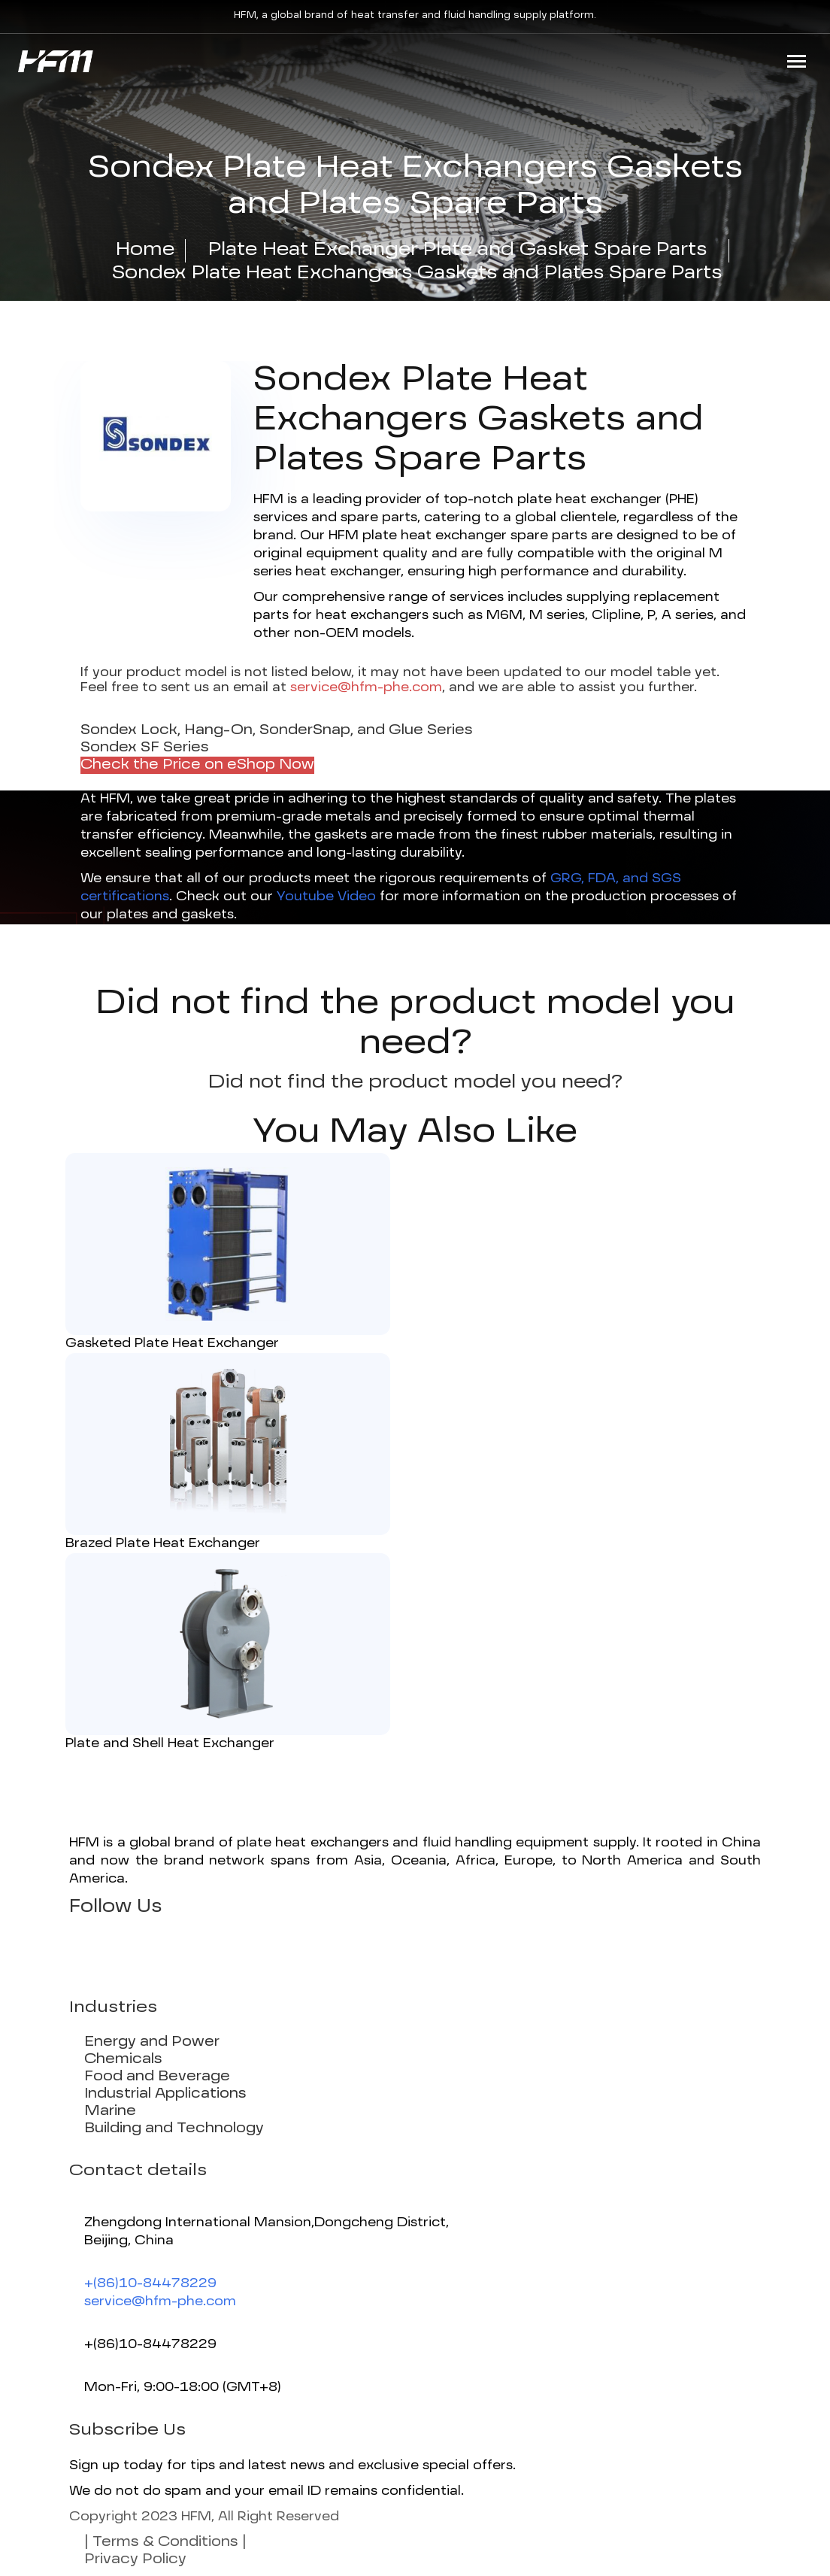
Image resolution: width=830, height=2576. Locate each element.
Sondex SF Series (144, 747)
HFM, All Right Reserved (260, 2517)
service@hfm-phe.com (160, 2302)
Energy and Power (152, 2042)
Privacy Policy (135, 2559)
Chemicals (123, 2059)
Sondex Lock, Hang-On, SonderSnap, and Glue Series (276, 730)
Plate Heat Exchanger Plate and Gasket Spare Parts (457, 250)
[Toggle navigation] (797, 61)
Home (145, 250)
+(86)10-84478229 (150, 2284)
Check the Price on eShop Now (197, 765)
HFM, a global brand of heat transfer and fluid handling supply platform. (415, 15)
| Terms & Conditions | (165, 2542)
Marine (110, 2111)
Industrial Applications (165, 2094)
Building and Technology (174, 2128)
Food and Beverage (157, 2076)
